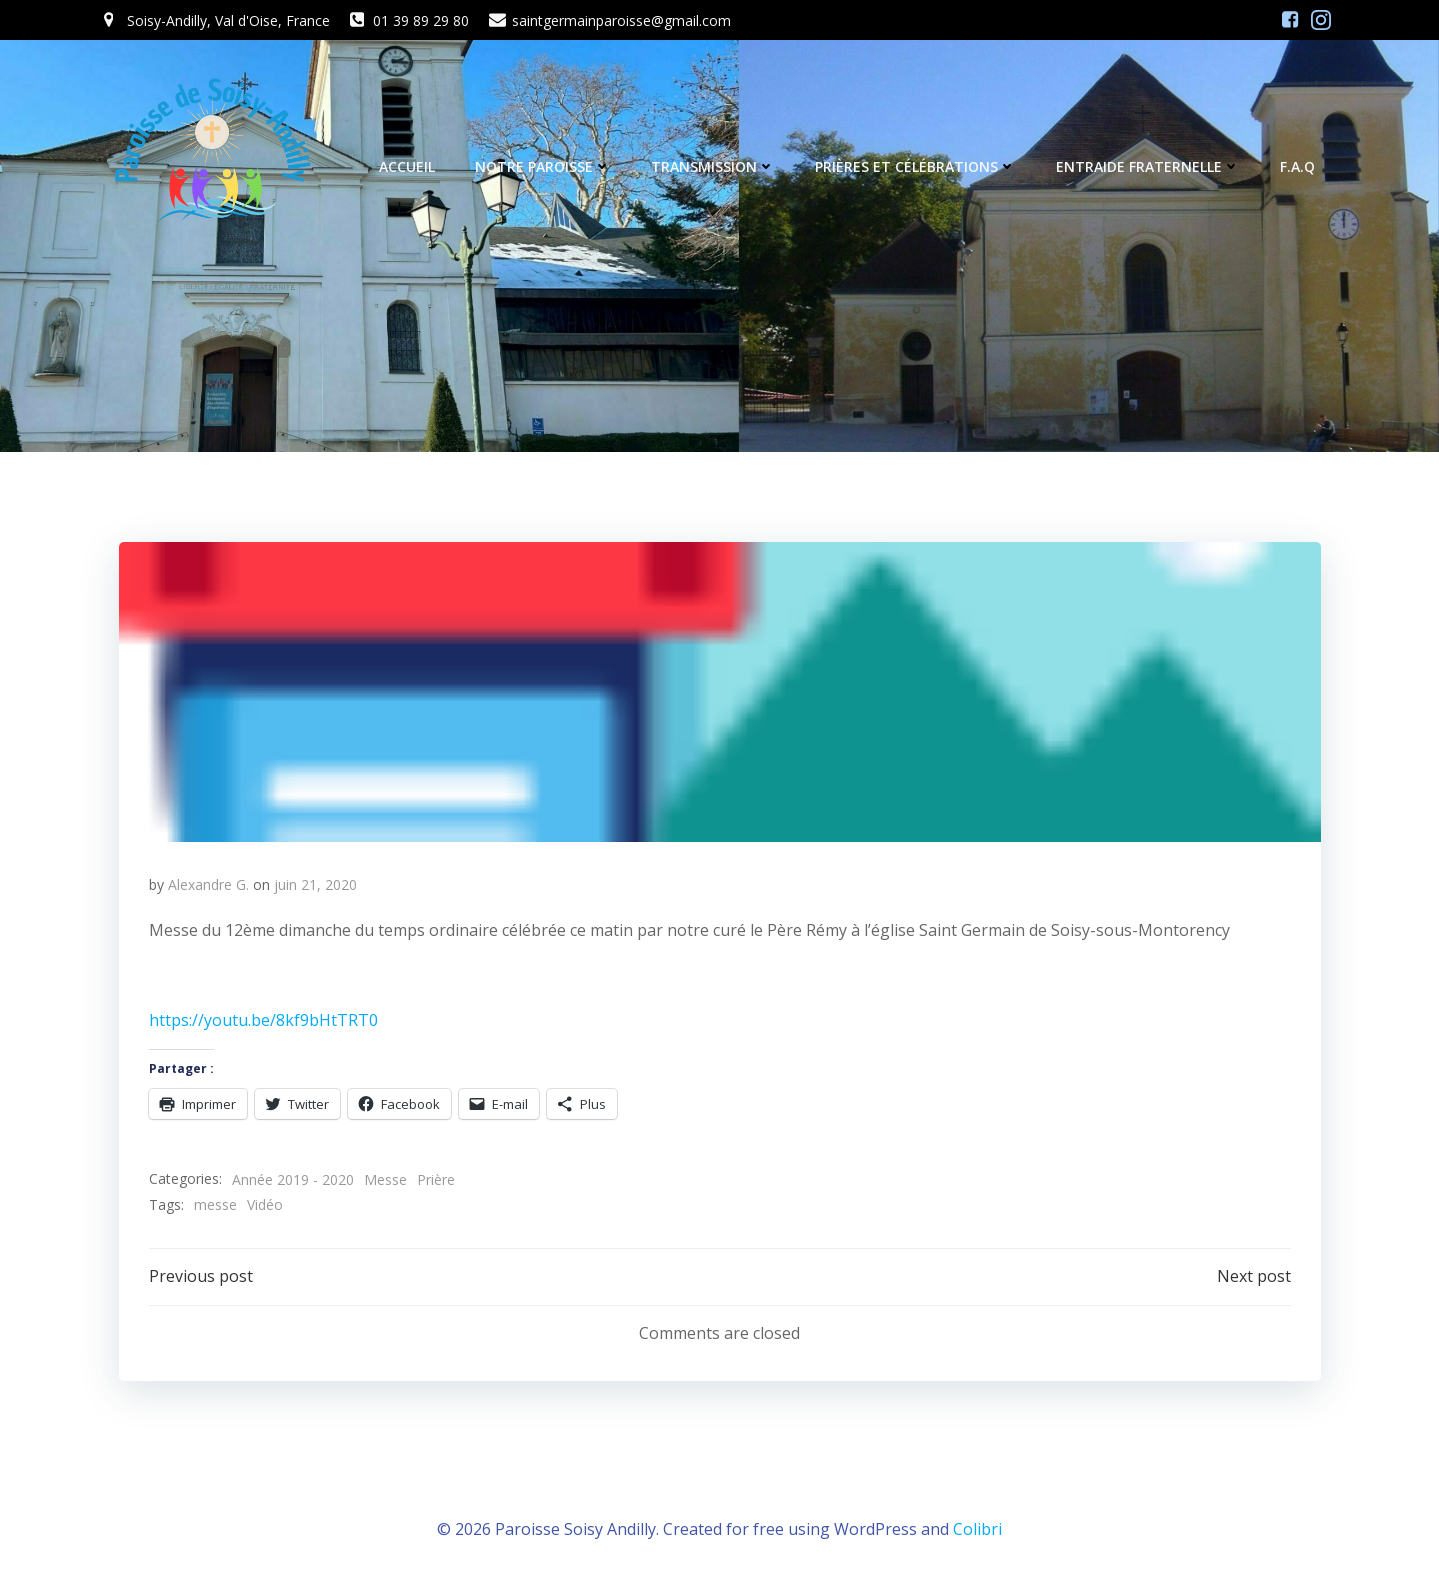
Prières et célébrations (915, 166)
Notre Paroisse (543, 166)
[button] (720, 692)
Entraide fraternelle (1148, 166)
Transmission (713, 166)
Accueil (407, 166)
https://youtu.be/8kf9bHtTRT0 (263, 1020)
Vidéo (265, 1204)
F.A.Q (1297, 166)
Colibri (977, 1529)
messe (215, 1204)
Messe (385, 1179)
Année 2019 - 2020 (293, 1179)
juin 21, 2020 (315, 884)
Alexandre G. (208, 884)
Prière (436, 1179)
